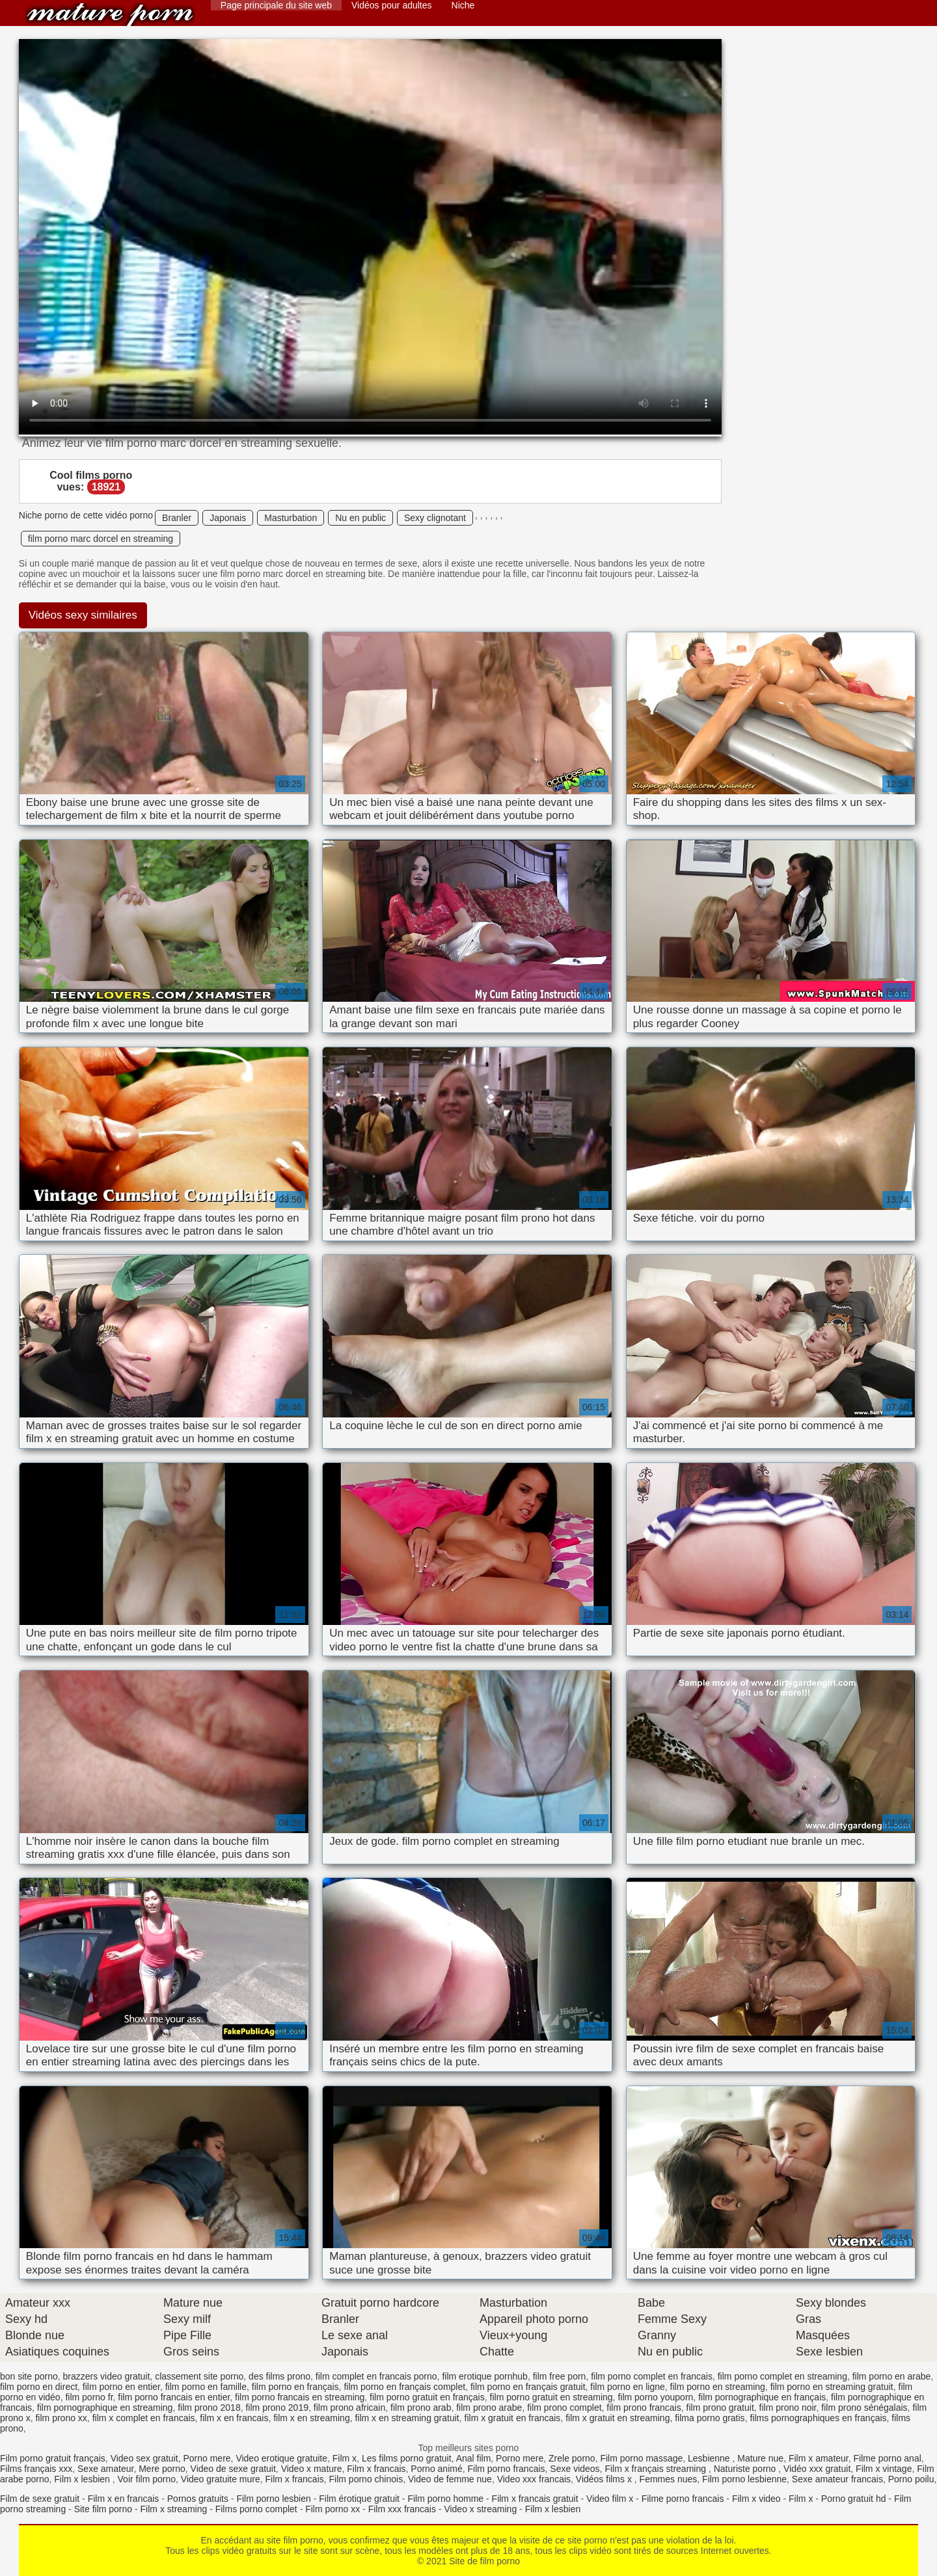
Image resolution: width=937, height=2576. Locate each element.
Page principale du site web (276, 5)
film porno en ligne (627, 2386)
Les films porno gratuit (407, 2458)
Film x (345, 2458)
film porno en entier (121, 2386)
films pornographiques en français (818, 2418)
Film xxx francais (402, 2509)
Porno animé (436, 2468)
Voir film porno (147, 2479)
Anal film (473, 2458)
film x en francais (234, 2418)
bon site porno (29, 2376)
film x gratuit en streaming (617, 2418)
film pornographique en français (762, 2397)
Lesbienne (710, 2458)
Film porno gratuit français (52, 2458)
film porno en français (295, 2386)
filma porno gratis (709, 2418)
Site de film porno (110, 14)
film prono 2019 (276, 2407)
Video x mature (311, 2468)
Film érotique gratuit (359, 2498)
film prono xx (61, 2418)
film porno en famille (206, 2386)
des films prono (279, 2376)
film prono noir (788, 2407)
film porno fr (89, 2397)
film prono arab (420, 2407)
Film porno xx (332, 2509)
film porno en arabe (891, 2376)
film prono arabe (489, 2407)
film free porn (559, 2376)
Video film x (609, 2498)
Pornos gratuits (197, 2498)
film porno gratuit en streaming (551, 2397)
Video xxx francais (534, 2479)
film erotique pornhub (485, 2376)
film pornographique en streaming (105, 2407)
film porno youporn (655, 2397)
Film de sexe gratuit (39, 2498)
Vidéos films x (605, 2479)
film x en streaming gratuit (407, 2418)
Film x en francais (123, 2498)
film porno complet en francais (652, 2376)
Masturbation (290, 518)
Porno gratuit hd (853, 2498)
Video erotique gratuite (281, 2458)
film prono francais (643, 2407)
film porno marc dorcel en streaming (100, 538)
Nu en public (360, 518)
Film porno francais (506, 2468)
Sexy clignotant (435, 518)
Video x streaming (480, 2509)
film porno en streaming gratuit (831, 2386)
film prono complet (564, 2407)
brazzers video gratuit (106, 2376)
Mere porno (162, 2468)
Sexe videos (574, 2468)
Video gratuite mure (220, 2479)
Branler (176, 518)
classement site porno (199, 2376)
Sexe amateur (105, 2468)
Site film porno (103, 2509)
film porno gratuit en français (427, 2397)
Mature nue (760, 2458)
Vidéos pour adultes (391, 5)
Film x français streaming (656, 2468)
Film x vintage (884, 2468)
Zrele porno (572, 2458)
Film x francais (376, 2468)
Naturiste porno (746, 2468)
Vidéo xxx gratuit (816, 2468)
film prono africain (350, 2407)
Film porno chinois (366, 2479)
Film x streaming (174, 2509)
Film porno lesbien (273, 2498)
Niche (463, 5)
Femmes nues (669, 2479)
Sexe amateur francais (837, 2479)
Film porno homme (445, 2498)
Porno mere (206, 2458)
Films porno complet (256, 2509)
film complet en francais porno (376, 2376)
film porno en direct (38, 2386)
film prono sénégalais (864, 2407)
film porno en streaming (717, 2386)
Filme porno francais (683, 2498)
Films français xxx (36, 2468)
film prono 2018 (209, 2407)
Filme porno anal (887, 2458)
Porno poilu (911, 2479)
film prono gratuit (720, 2407)
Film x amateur (819, 2458)
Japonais (228, 518)
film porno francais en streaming (299, 2397)
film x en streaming (311, 2418)
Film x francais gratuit (535, 2498)
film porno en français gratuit (528, 2386)
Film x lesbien (83, 2479)
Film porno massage (641, 2458)
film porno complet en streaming (782, 2376)
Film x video (756, 2498)
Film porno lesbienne (744, 2479)
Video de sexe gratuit (233, 2468)
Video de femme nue (450, 2479)
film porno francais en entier (174, 2397)
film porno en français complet (404, 2386)
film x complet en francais (143, 2418)
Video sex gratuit (144, 2458)
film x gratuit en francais (513, 2418)
